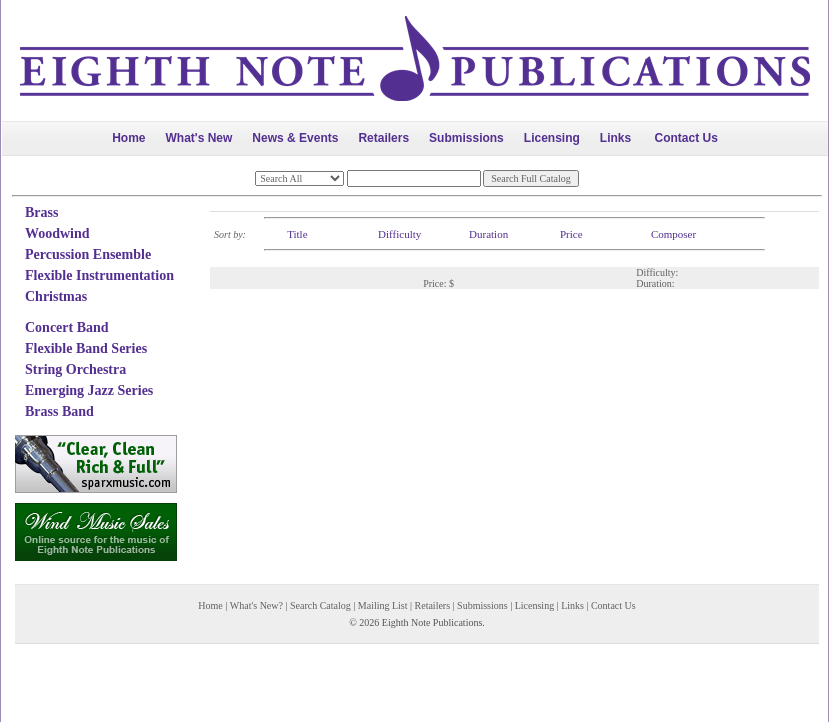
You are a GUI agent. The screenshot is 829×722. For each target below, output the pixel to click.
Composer (673, 234)
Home (128, 138)
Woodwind (57, 233)
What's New (198, 138)
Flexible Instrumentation (99, 275)
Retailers (383, 138)
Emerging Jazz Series (89, 390)
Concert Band (67, 327)
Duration (488, 234)
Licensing (552, 138)
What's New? (256, 605)
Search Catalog (320, 605)
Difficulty (399, 234)
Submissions (466, 138)
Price (571, 234)
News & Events (295, 138)
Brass (41, 212)
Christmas (56, 296)
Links (615, 138)
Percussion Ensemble (88, 254)
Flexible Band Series (86, 348)
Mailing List (383, 605)
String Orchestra (75, 369)
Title (297, 234)
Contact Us (686, 138)
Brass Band (59, 411)
